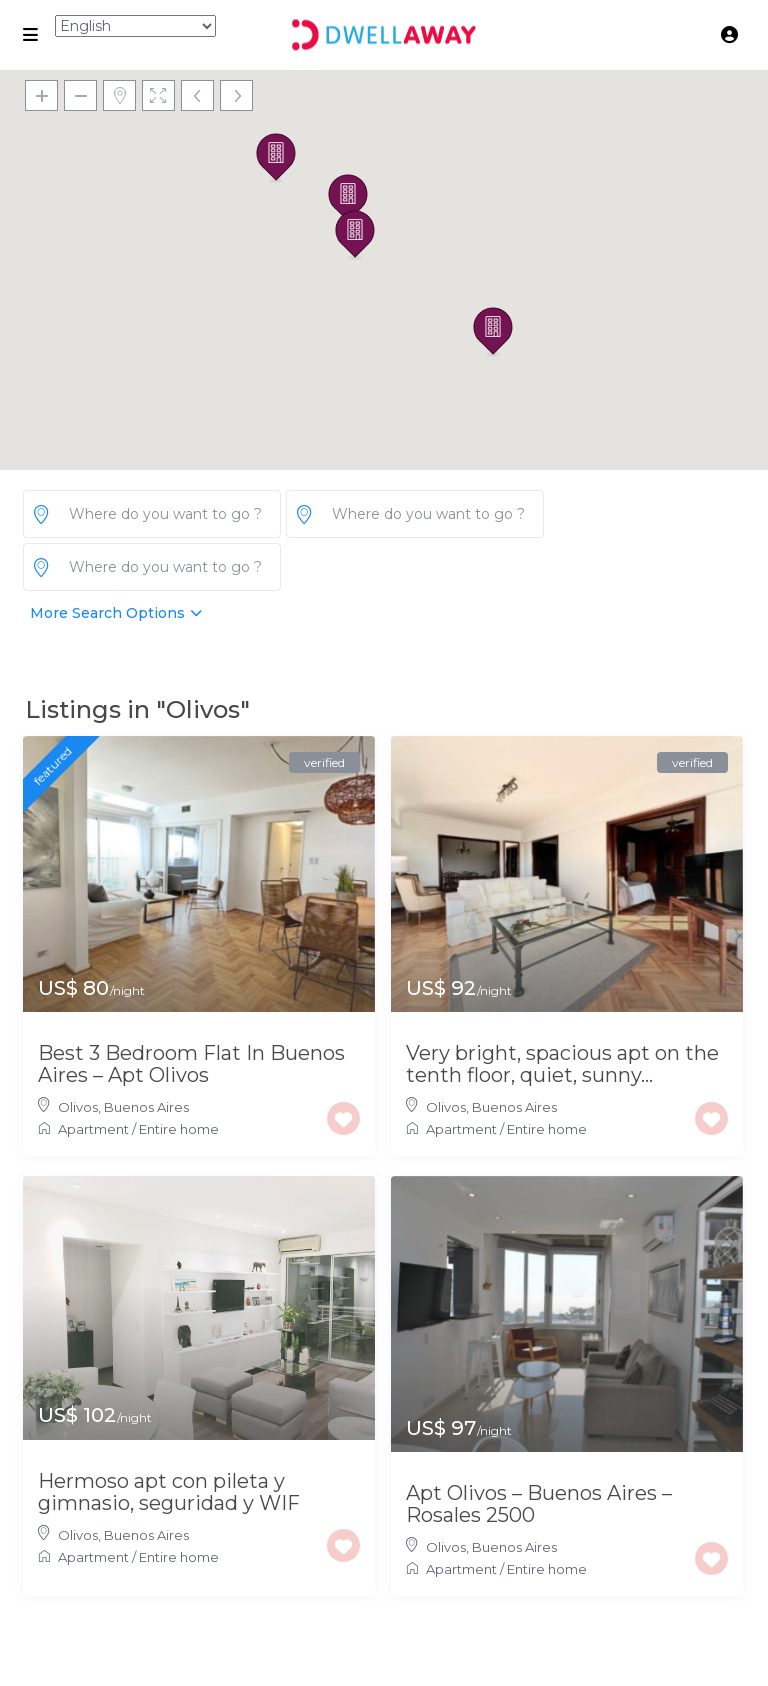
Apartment (93, 1129)
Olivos (78, 1107)
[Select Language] (135, 26)
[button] (493, 332)
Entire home (179, 1129)
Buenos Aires (146, 1107)
